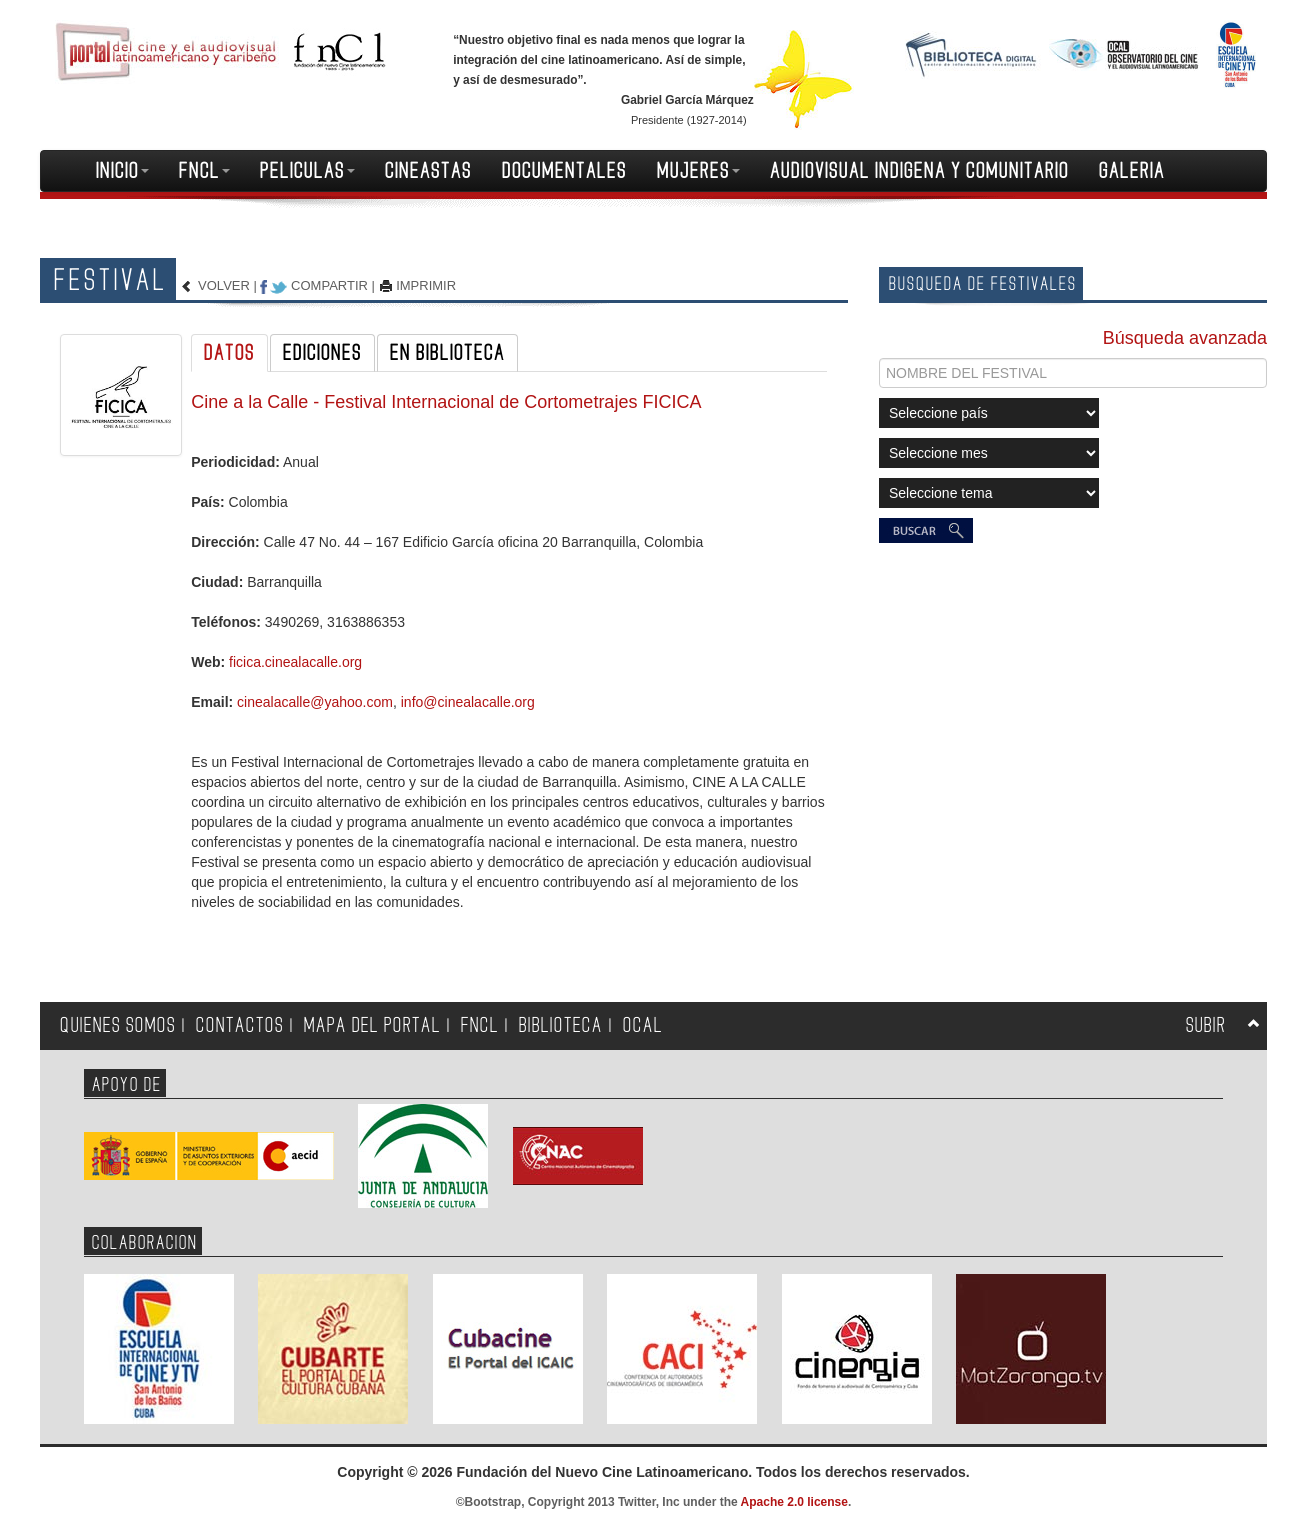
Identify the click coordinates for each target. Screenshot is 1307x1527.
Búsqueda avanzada (1185, 338)
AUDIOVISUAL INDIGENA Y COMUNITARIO (919, 171)
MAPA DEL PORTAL (372, 1025)
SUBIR (1206, 1025)
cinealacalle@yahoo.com (315, 702)
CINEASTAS (428, 171)
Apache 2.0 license (794, 1502)
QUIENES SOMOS (118, 1025)
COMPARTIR (329, 285)
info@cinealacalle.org (468, 702)
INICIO (122, 171)
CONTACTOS (240, 1025)
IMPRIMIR (426, 285)
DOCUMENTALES (564, 171)
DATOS (229, 353)
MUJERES (698, 171)
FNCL (204, 171)
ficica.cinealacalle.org (295, 662)
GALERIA (1132, 171)
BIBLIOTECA (561, 1025)
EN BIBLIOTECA (447, 353)
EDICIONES (322, 353)
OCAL (643, 1025)
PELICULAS (307, 171)
